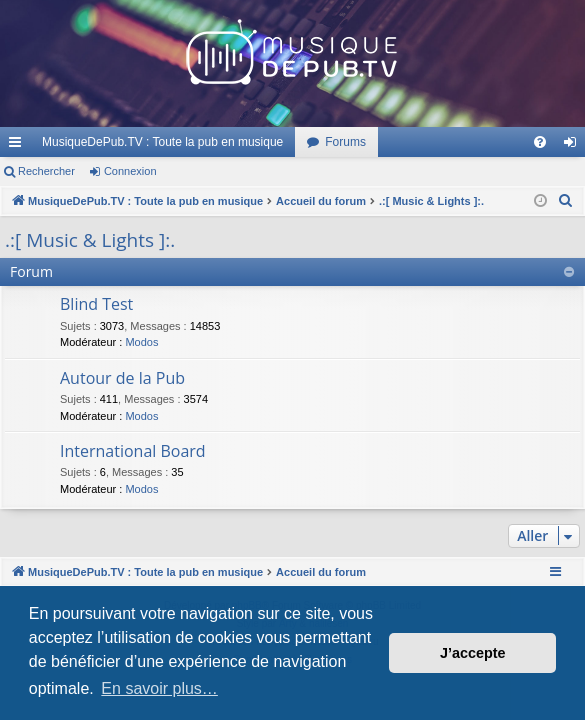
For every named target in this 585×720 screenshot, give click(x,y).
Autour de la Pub (122, 378)
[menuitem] (540, 142)
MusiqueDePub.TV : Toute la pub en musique (162, 142)
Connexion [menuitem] (574, 146)
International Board (133, 451)
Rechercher (46, 171)
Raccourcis (19, 146)
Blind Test (96, 304)
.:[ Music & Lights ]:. (90, 240)
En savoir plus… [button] (159, 688)
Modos (141, 342)
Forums (345, 142)
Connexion (130, 171)
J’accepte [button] (473, 653)
